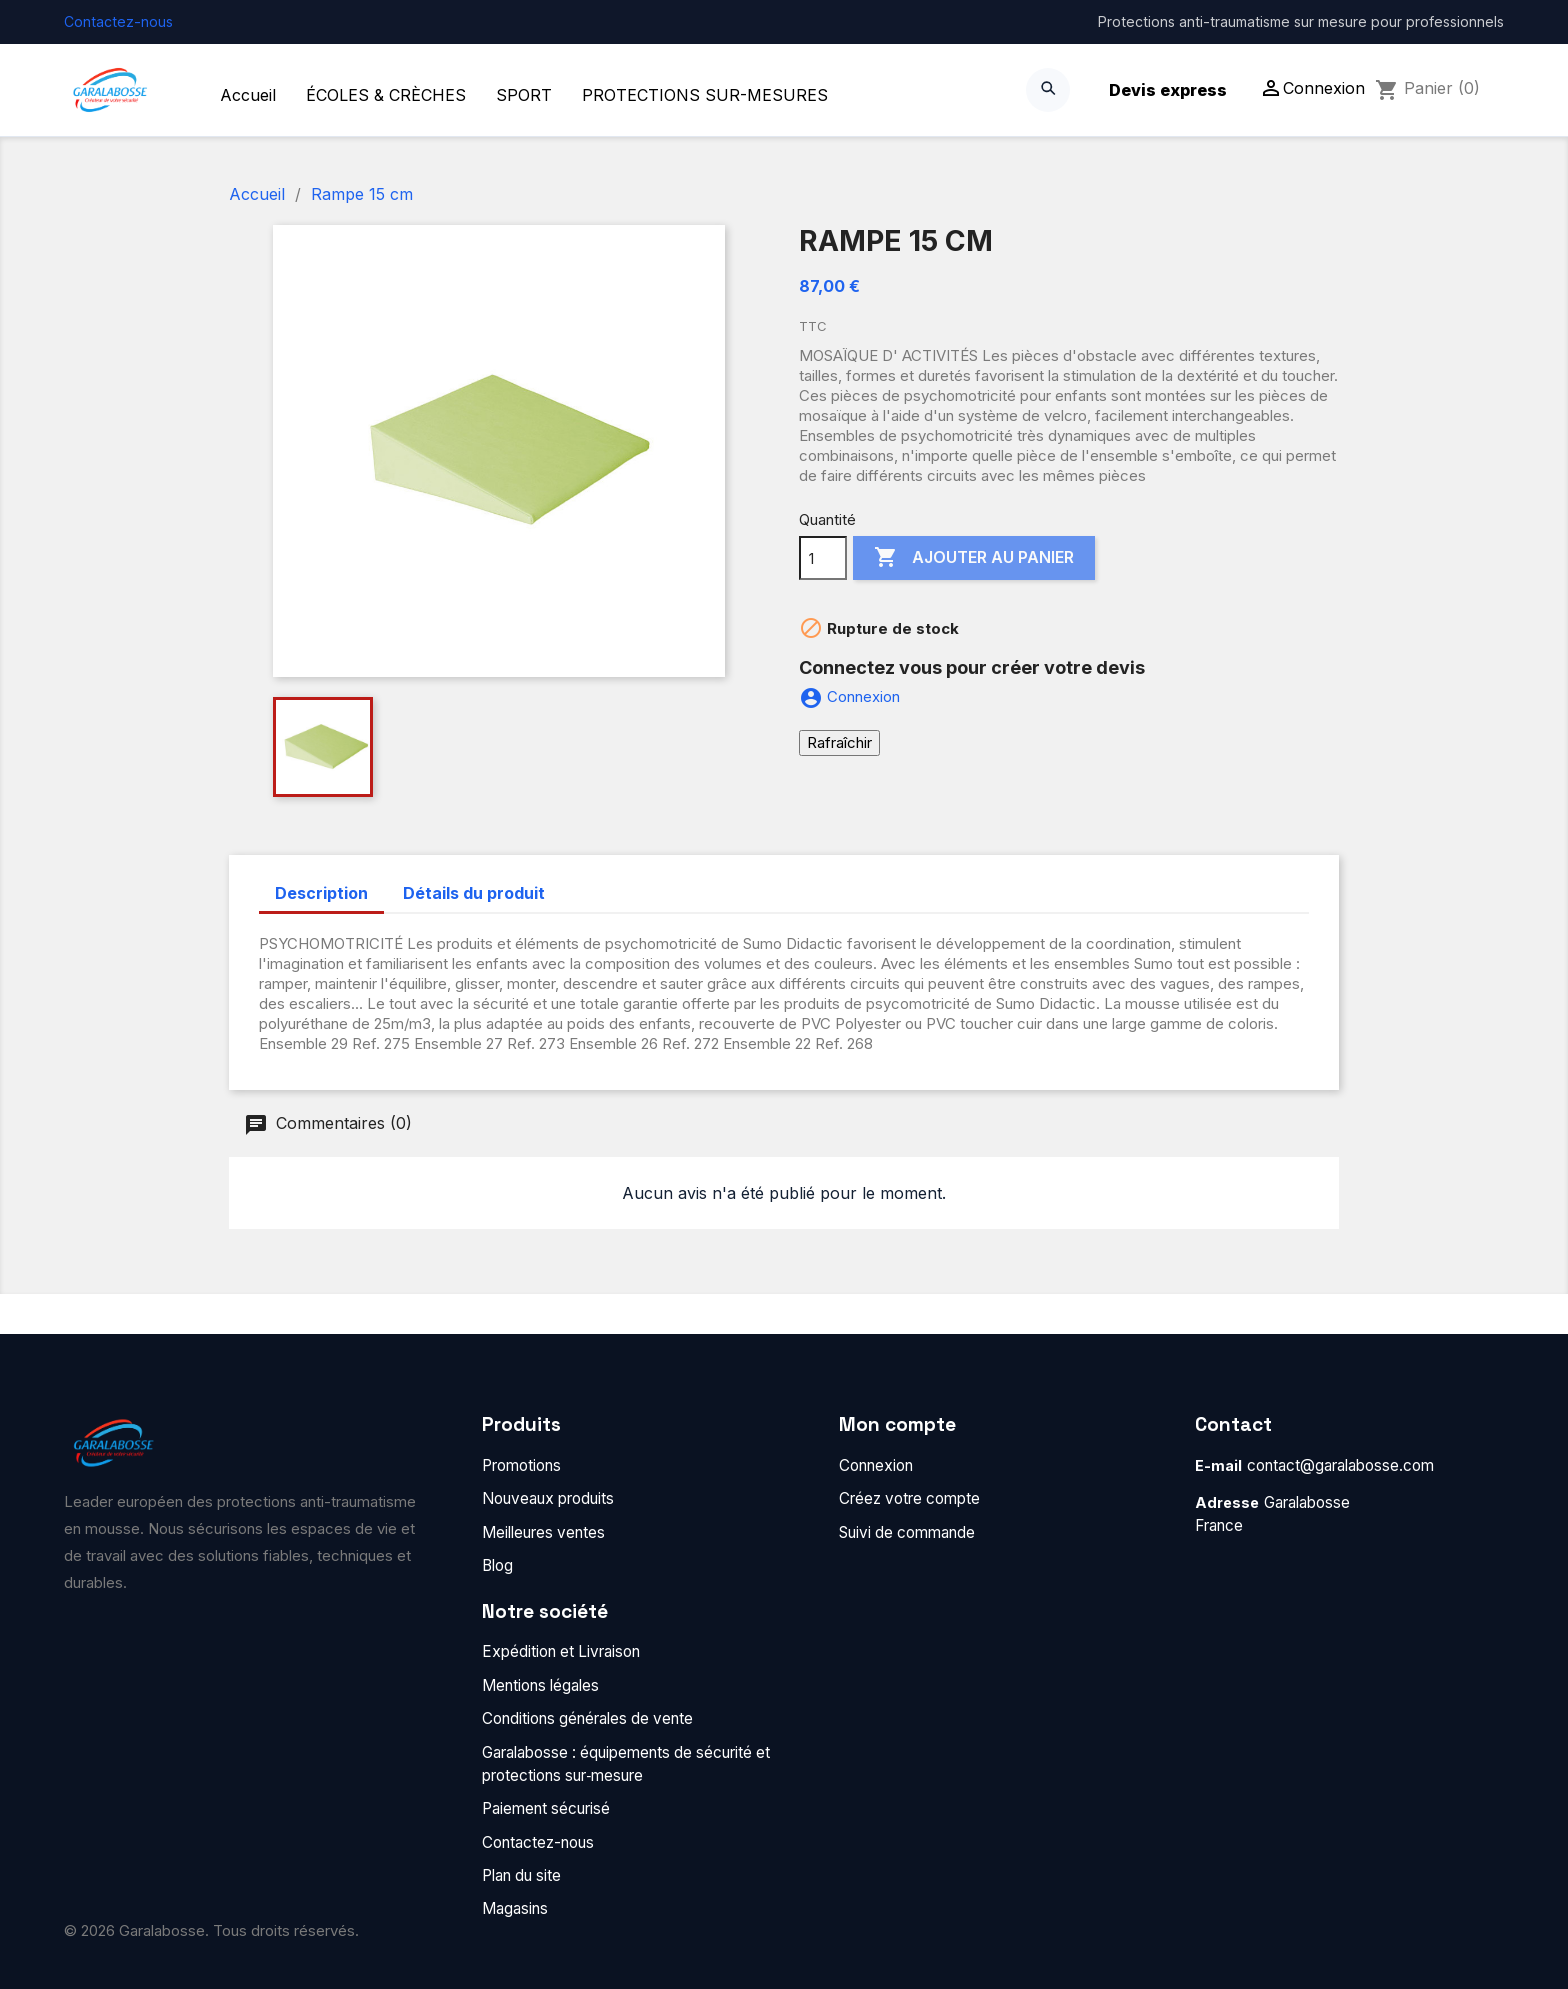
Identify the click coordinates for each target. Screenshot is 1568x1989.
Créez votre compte (909, 1498)
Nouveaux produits (548, 1498)
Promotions (521, 1465)
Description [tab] (321, 893)
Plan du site (521, 1875)
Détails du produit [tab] (474, 893)
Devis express (1168, 90)
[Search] (1048, 90)
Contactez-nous (118, 21)
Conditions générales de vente (587, 1718)
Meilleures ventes (543, 1532)
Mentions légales (540, 1685)
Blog (497, 1565)
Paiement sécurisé (546, 1808)
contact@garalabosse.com (1340, 1465)
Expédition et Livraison (561, 1651)
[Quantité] (823, 558)
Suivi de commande (907, 1532)
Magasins (515, 1908)
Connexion (876, 1465)
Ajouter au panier (974, 558)
